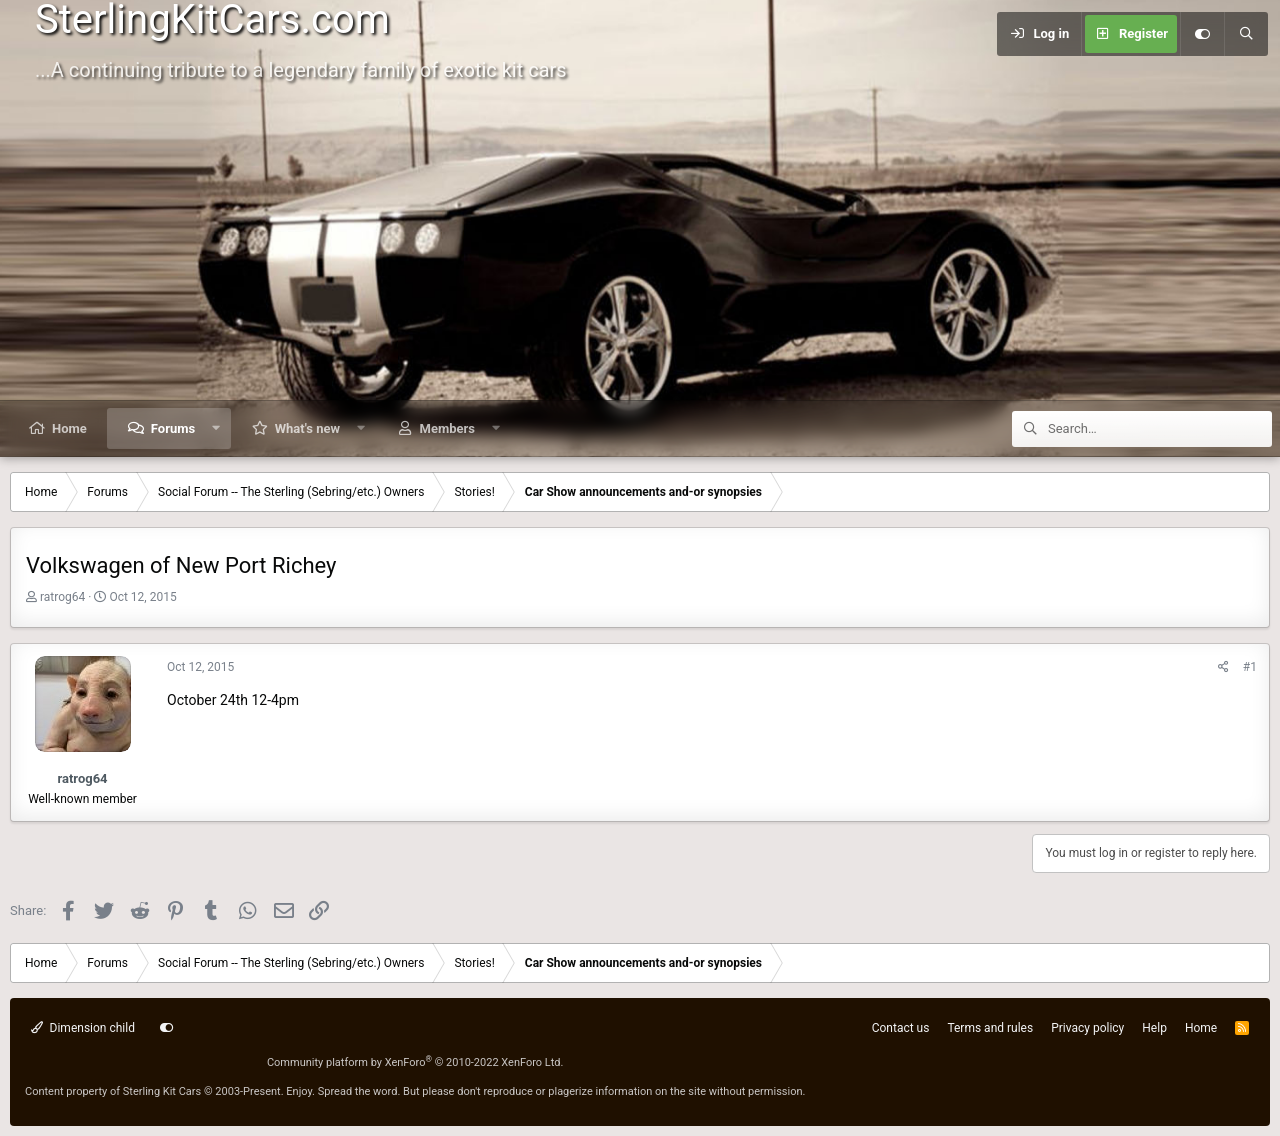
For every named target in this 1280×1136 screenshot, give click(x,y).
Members (447, 428)
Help (1154, 1028)
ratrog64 (62, 597)
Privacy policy (1087, 1028)
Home (69, 428)
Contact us (901, 1028)
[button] (216, 428)
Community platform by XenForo (415, 1062)
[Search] (1246, 34)
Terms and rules (990, 1028)
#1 (1250, 667)
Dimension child (83, 1028)
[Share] (1223, 667)
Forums (173, 428)
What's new (307, 428)
